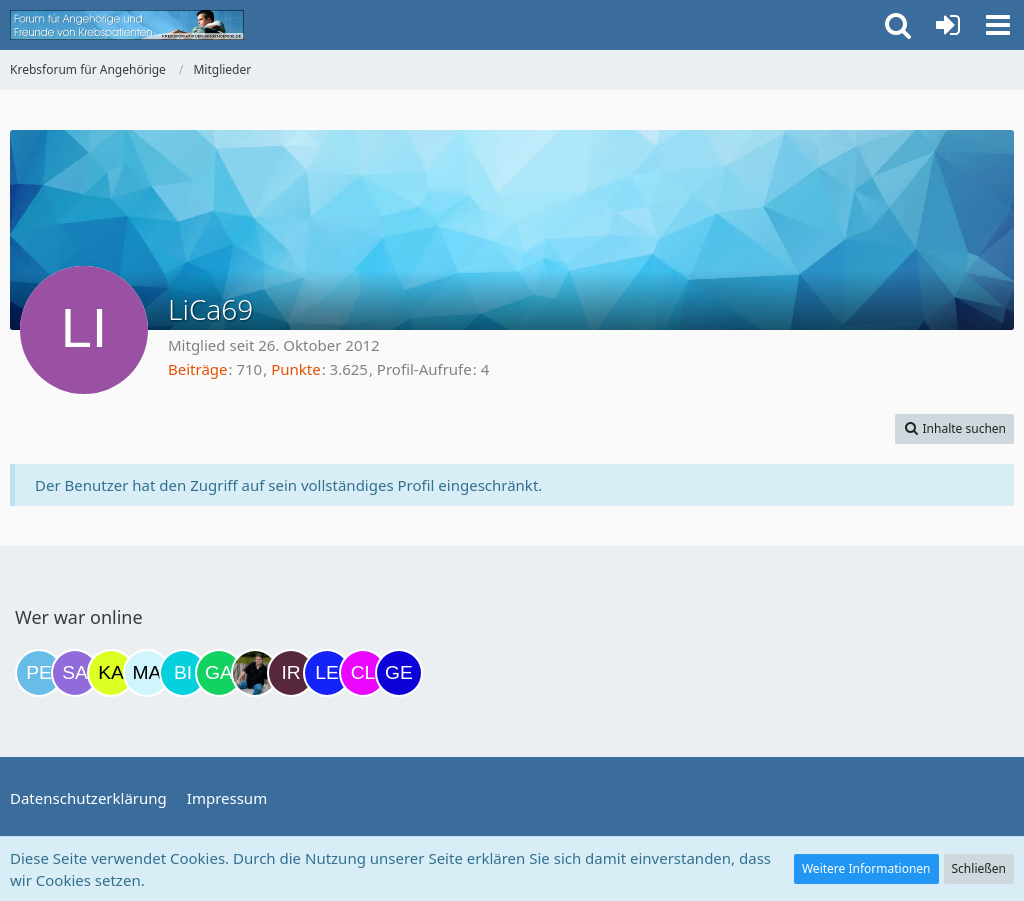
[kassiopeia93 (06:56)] (111, 673)
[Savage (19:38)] (75, 673)
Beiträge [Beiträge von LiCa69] (198, 369)
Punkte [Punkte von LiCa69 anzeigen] (296, 369)
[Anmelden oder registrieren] (948, 25)
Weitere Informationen (866, 868)
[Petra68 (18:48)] (39, 673)
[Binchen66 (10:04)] (183, 673)
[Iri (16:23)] (291, 673)
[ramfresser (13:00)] (255, 673)
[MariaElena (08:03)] (147, 673)
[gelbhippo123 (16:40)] (399, 673)
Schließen (979, 868)
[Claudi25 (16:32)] (363, 673)
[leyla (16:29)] (327, 673)
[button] (998, 25)
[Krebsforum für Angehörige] (127, 25)
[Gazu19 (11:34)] (219, 673)
